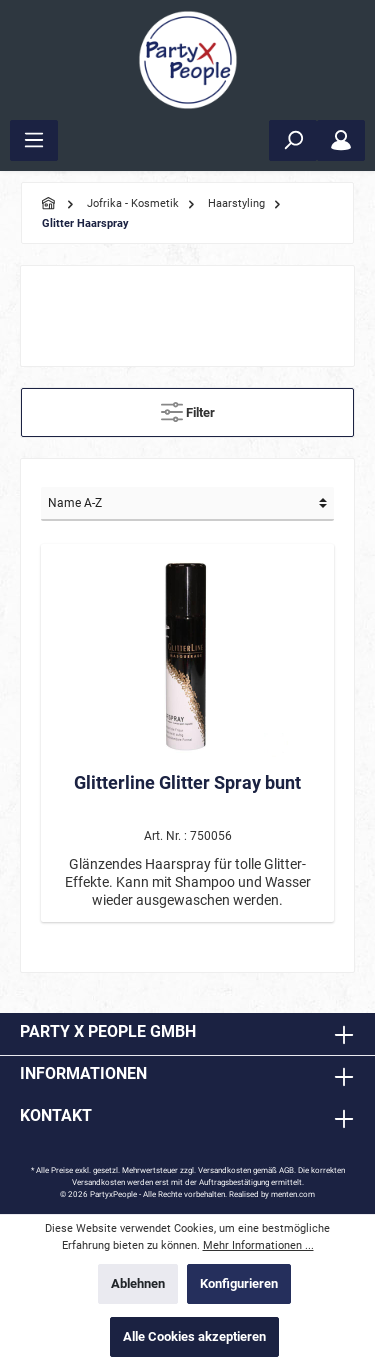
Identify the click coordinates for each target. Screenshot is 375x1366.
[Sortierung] (187, 504)
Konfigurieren (239, 1283)
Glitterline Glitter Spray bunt (187, 782)
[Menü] (34, 140)
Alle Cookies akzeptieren (194, 1336)
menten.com (293, 1194)
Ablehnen (138, 1283)
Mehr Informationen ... (258, 1245)
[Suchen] (293, 140)
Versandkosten (224, 1170)
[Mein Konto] (341, 140)
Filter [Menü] (188, 407)
